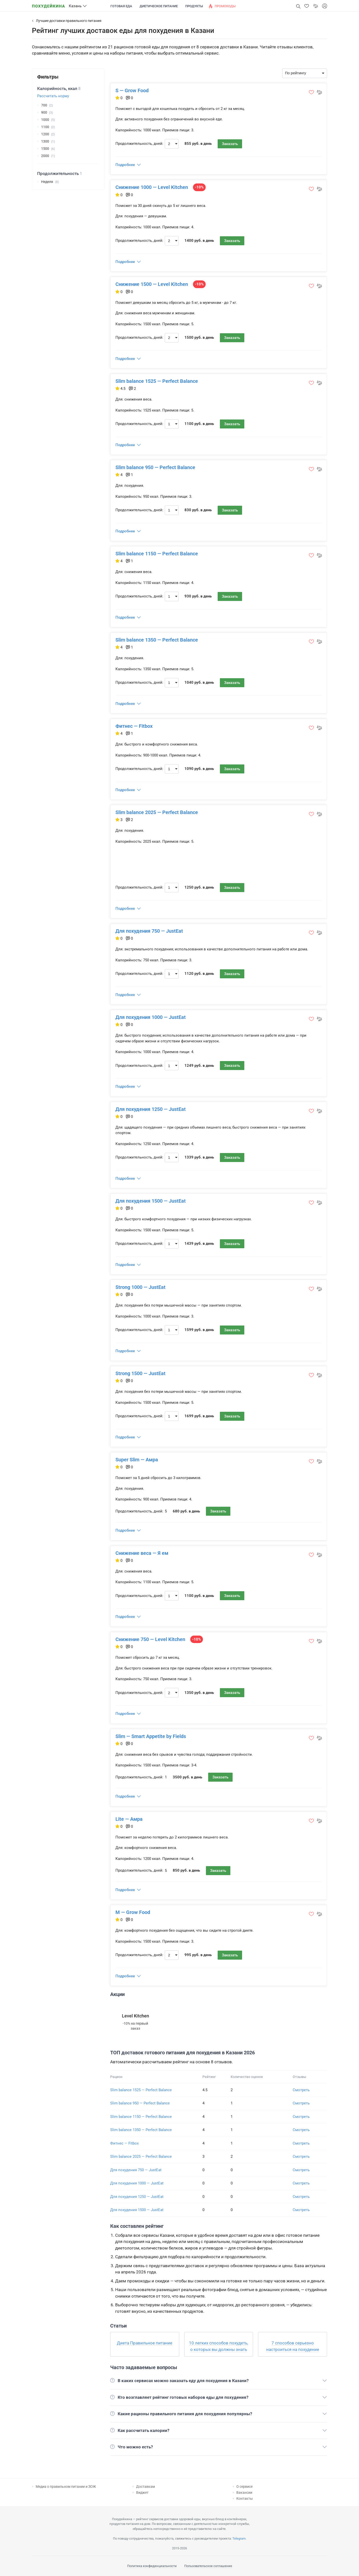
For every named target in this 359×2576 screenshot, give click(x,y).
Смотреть (301, 2090)
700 (44, 105)
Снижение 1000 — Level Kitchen (151, 187)
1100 (45, 127)
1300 (45, 141)
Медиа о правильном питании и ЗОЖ (66, 2487)
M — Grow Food (132, 1912)
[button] (306, 5)
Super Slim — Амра (136, 1460)
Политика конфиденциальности (152, 2566)
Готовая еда (121, 6)
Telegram (239, 2538)
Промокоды (225, 6)
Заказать (230, 144)
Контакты (244, 2498)
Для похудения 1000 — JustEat (150, 1017)
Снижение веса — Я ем (141, 1553)
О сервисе (244, 2487)
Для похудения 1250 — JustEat (150, 1109)
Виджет (142, 2492)
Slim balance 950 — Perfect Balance (155, 467)
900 (44, 112)
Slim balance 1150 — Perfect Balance (156, 554)
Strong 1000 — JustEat (140, 1287)
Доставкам (145, 2487)
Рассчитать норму (53, 96)
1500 (45, 149)
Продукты (194, 6)
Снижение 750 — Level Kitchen (150, 1639)
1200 (45, 134)
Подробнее (125, 165)
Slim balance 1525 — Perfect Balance (156, 381)
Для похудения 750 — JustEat (149, 931)
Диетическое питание (159, 6)
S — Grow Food (132, 90)
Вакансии (244, 2492)
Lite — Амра (129, 1819)
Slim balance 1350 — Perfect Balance (156, 640)
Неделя (47, 182)
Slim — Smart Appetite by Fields (150, 1736)
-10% (199, 187)
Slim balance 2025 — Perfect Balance (156, 812)
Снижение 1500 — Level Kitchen (151, 284)
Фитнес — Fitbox (134, 726)
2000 (45, 156)
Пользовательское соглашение (208, 2566)
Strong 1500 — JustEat (140, 1373)
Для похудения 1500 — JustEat (150, 1201)
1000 (45, 120)
